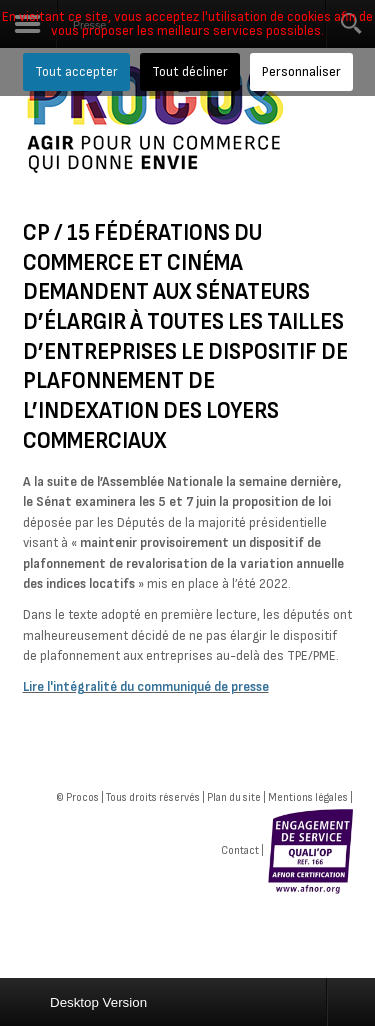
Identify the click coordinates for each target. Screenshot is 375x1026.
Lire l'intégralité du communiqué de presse (146, 687)
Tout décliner (190, 71)
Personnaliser (301, 71)
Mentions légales (308, 797)
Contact (240, 850)
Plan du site (234, 797)
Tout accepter (76, 71)
